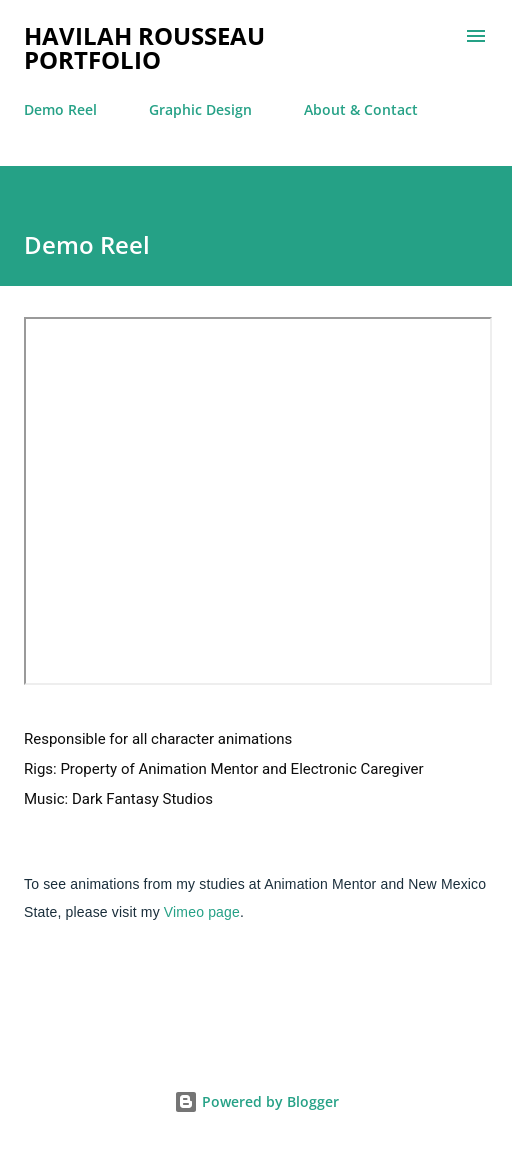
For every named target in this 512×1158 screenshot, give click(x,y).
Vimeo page (202, 912)
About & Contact (361, 109)
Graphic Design (200, 109)
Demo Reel (60, 109)
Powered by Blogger (256, 1101)
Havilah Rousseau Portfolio (144, 47)
